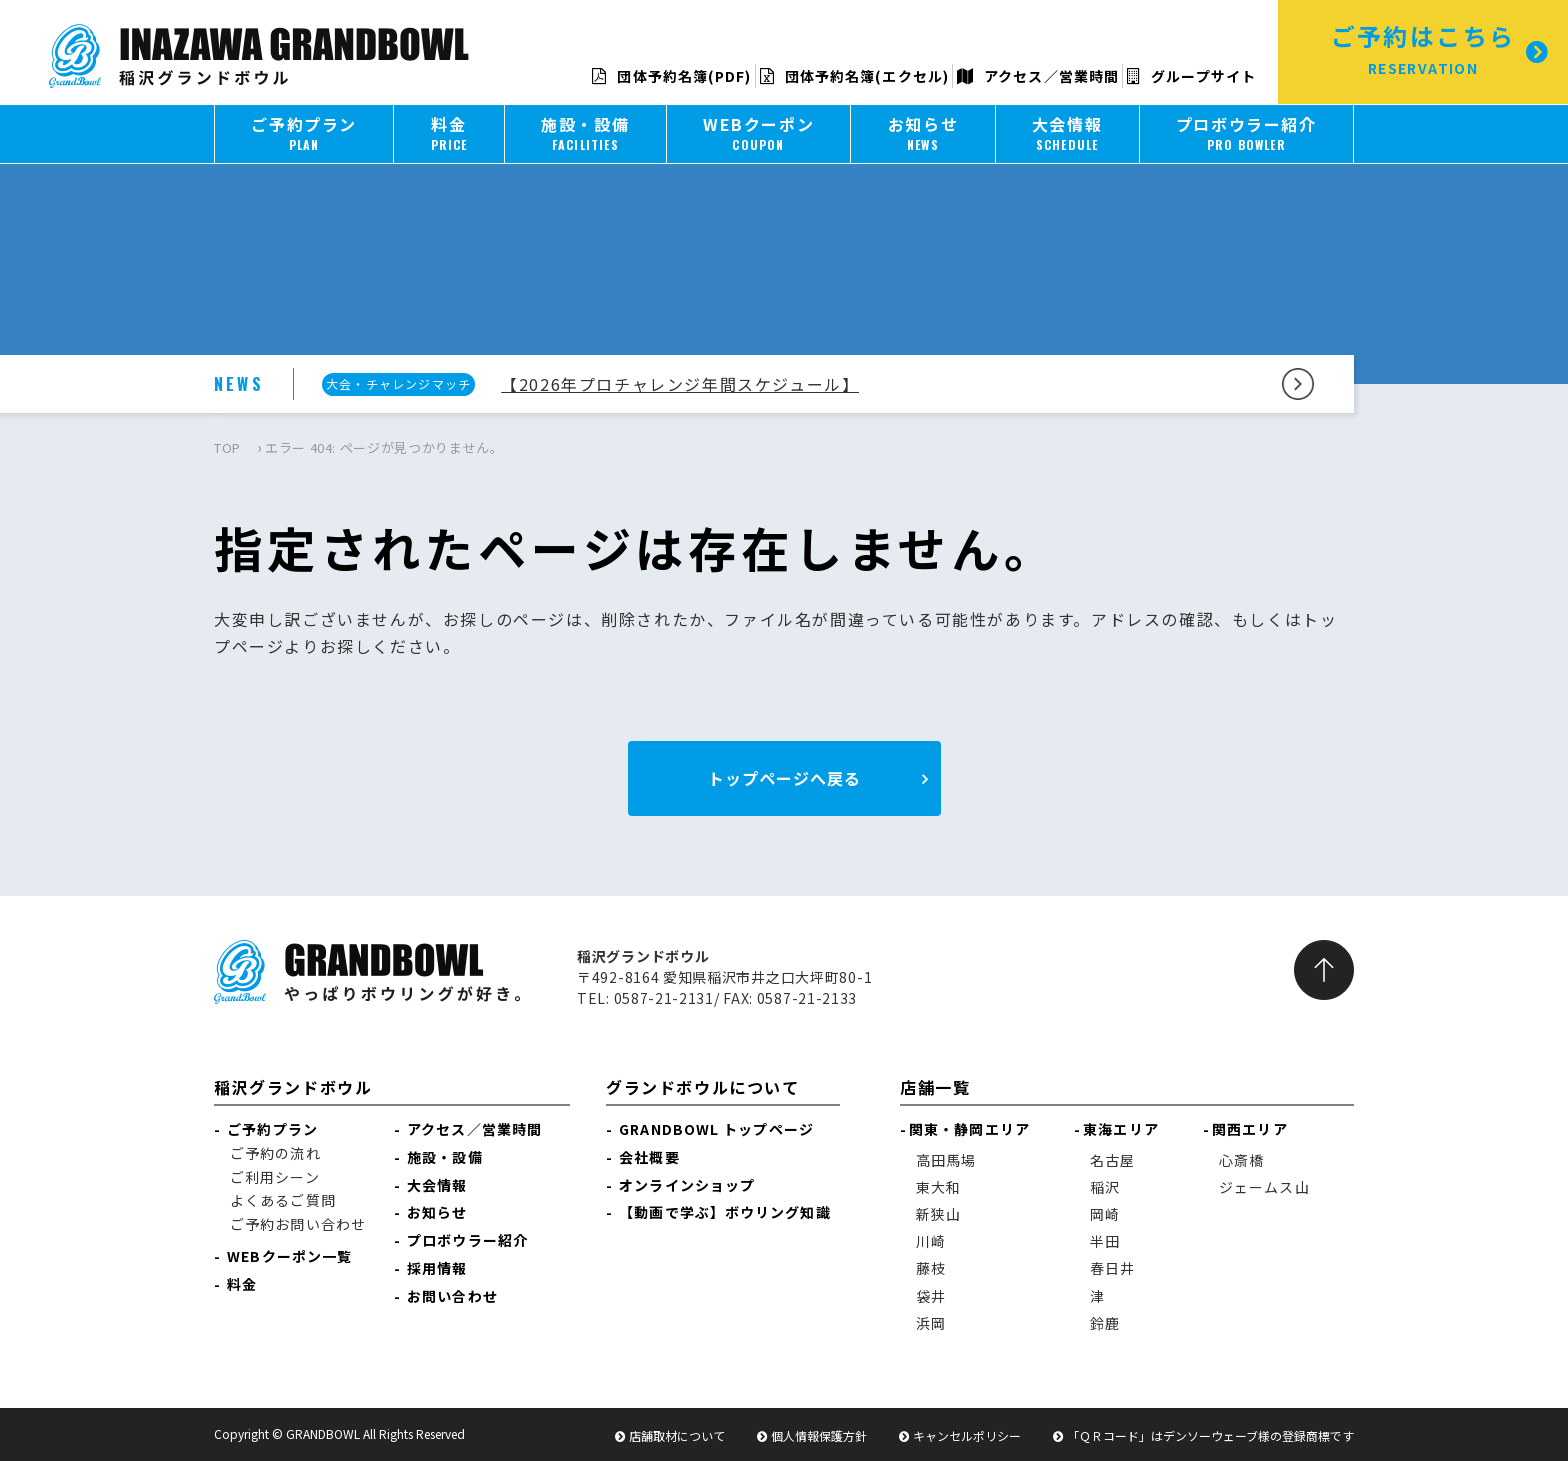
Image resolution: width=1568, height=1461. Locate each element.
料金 (242, 1284)
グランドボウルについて (703, 1087)
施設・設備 (445, 1157)
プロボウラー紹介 (467, 1240)
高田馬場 (946, 1160)
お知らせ (437, 1212)
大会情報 (437, 1185)
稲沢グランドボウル (293, 1087)
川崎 (931, 1241)
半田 (1105, 1241)
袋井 (931, 1296)
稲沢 (1105, 1187)
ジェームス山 (1264, 1187)
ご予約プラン (272, 1129)
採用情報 (437, 1268)
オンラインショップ (687, 1185)
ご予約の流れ (275, 1153)
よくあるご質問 (283, 1200)
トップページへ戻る (784, 778)
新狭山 (938, 1214)
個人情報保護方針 (819, 1435)
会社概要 (649, 1157)
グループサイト (1191, 76)
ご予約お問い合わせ (298, 1224)
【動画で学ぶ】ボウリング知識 (724, 1212)
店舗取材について (677, 1435)
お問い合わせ (452, 1296)
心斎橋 (1241, 1160)
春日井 (1112, 1268)
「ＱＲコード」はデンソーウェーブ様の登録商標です (1210, 1435)
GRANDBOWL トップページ (716, 1129)
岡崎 (1105, 1214)
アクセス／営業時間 (1038, 76)
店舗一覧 (935, 1087)
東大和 (938, 1187)
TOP (227, 447)
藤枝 (931, 1268)
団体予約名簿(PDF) (671, 76)
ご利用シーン (275, 1177)
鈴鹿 (1105, 1323)
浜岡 (931, 1323)
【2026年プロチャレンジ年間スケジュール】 (680, 384)
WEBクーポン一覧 (289, 1256)
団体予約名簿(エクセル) (854, 76)
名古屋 (1112, 1160)
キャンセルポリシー (967, 1435)
